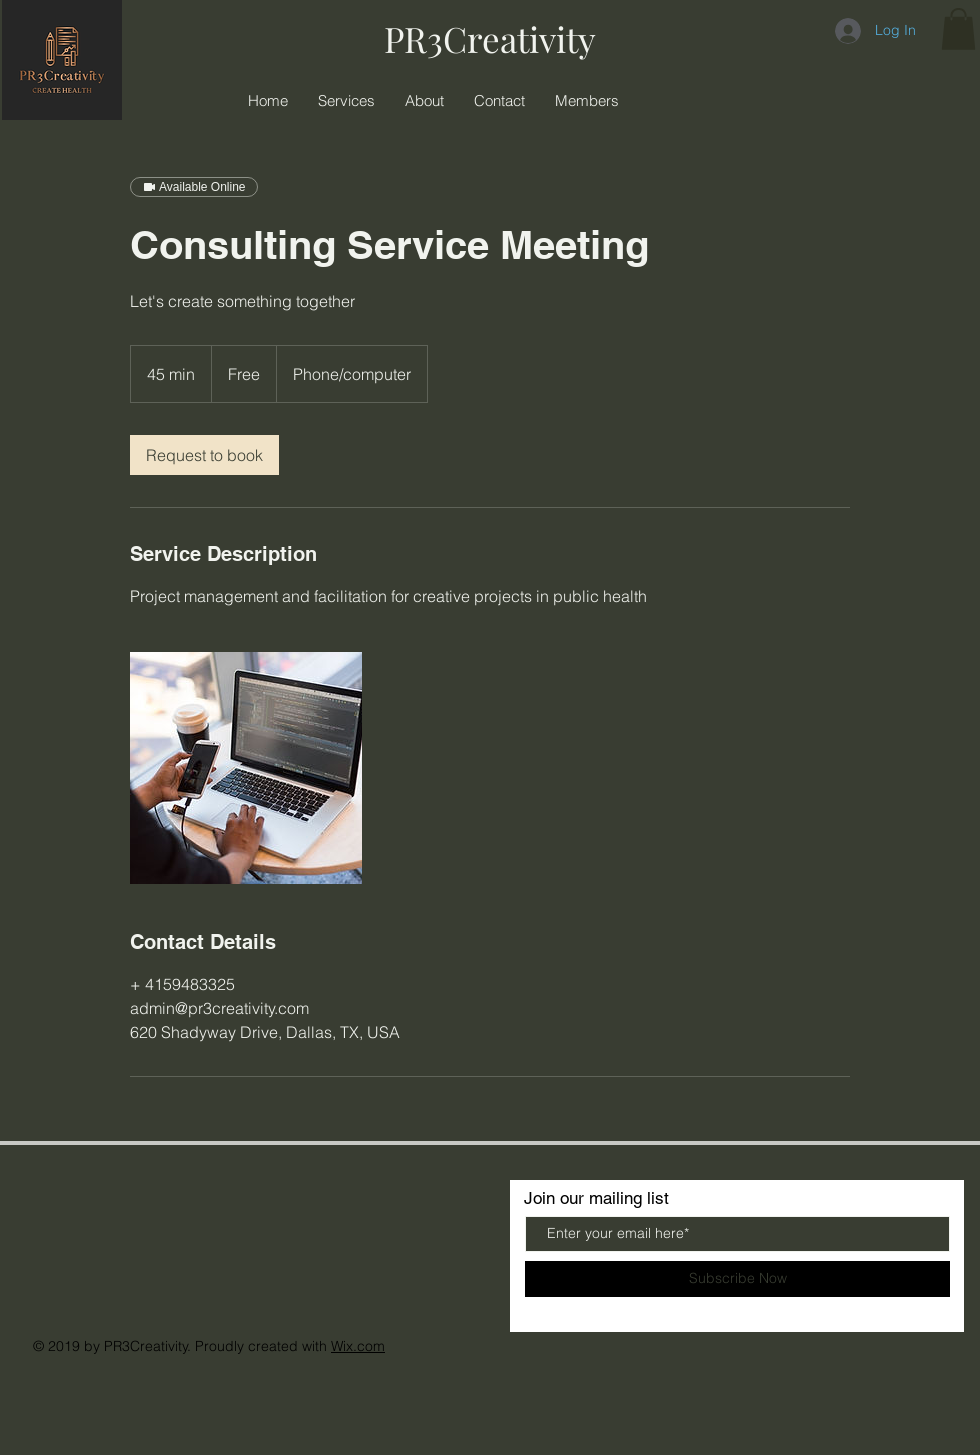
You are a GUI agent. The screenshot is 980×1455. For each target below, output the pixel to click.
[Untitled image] (246, 768)
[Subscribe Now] (737, 1279)
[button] (958, 29)
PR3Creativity (490, 38)
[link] (204, 455)
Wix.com (358, 1346)
